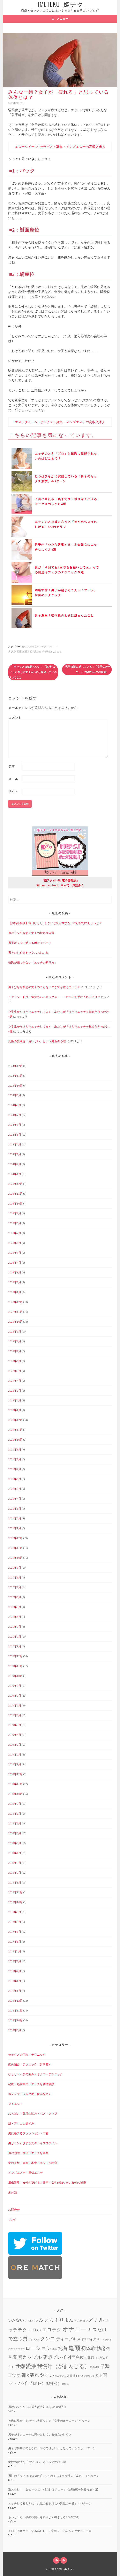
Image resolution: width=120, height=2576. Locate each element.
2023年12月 (15, 1184)
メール (13, 779)
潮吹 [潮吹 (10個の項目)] (25, 2375)
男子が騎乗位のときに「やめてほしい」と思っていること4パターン (52, 2448)
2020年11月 (15, 1548)
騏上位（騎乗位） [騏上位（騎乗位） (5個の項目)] (47, 2383)
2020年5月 (14, 1607)
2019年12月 (15, 1656)
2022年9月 (14, 1331)
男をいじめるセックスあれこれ (28, 952)
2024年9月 (14, 1095)
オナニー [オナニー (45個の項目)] (74, 2329)
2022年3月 (14, 1390)
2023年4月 (14, 1262)
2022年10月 (15, 1321)
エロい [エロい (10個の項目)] (34, 2330)
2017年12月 (15, 1892)
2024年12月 (15, 1066)
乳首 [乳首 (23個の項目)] (63, 2348)
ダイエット (15, 2104)
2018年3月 (14, 1863)
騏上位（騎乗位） (43, 651)
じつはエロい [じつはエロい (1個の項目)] (31, 2320)
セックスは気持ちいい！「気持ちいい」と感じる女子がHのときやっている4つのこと (33, 672)
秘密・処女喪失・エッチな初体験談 (31, 2084)
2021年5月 (14, 1489)
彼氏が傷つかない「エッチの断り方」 (32, 962)
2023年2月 (14, 1282)
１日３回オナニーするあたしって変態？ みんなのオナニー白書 (50, 2531)
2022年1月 (14, 1410)
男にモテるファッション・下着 (28, 2133)
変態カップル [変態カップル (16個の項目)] (27, 2357)
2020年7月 (14, 1587)
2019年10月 (15, 1676)
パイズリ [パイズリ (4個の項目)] (93, 2339)
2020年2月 (14, 1636)
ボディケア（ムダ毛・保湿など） (29, 2094)
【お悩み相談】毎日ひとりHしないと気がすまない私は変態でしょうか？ (55, 923)
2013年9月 (14, 2030)
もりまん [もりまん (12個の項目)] (64, 2320)
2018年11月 (15, 1784)
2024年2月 (14, 1164)
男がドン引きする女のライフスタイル (32, 2143)
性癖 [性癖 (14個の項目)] (20, 2366)
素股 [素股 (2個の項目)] (69, 2375)
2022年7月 (14, 1351)
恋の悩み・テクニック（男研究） (29, 2064)
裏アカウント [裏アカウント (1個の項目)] (88, 2376)
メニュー (62, 19)
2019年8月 (14, 1695)
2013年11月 (15, 2010)
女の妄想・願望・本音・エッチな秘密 (32, 2163)
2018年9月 (14, 1804)
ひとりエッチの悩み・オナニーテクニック (35, 2074)
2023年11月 (15, 1193)
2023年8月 (14, 1223)
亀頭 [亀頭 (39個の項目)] (74, 2348)
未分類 (12, 2192)
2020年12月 (15, 1538)
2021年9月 (14, 1449)
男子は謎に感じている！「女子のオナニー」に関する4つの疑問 (88, 669)
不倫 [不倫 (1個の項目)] (54, 2349)
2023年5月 (14, 1253)
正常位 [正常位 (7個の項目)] (14, 2375)
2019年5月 (14, 1725)
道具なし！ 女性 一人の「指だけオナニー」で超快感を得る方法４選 (53, 2489)
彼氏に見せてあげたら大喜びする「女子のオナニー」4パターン (49, 2421)
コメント (14, 717)
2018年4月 (14, 1853)
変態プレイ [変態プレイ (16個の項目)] (55, 2357)
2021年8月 (14, 1459)
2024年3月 (14, 1154)
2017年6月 (14, 1932)
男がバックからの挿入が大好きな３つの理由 (37, 2407)
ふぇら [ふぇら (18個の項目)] (46, 2320)
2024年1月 (14, 1174)
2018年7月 (14, 1823)
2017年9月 (14, 1912)
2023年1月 (14, 1292)
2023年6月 (14, 1243)
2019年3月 (14, 1744)
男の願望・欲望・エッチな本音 (28, 2153)
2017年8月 (14, 1922)
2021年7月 (14, 1469)
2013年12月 (15, 2000)
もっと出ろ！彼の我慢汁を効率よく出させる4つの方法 (43, 2517)
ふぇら (58, 651)
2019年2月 (14, 1754)
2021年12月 (15, 1420)
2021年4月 (14, 1499)
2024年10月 (15, 1085)
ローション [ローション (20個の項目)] (38, 2348)
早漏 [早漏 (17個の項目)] (105, 2366)
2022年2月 (14, 1400)
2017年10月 (15, 1902)
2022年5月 (14, 1371)
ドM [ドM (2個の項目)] (83, 2339)
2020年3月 (14, 1627)
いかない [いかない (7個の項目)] (16, 2320)
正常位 (28, 651)
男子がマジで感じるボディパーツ (29, 943)
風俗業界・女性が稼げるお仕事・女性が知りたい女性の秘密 (47, 2182)
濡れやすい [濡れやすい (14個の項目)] (42, 2375)
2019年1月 (14, 1764)
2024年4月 (14, 1144)
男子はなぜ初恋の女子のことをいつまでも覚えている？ (44, 987)
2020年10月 (15, 1558)
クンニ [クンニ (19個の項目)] (47, 2338)
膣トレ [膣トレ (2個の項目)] (77, 2375)
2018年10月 (15, 1794)
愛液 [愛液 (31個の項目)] (31, 2365)
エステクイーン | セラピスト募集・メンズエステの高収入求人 (60, 147)
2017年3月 (14, 1961)
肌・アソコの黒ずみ (21, 2123)
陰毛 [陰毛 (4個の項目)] (99, 2375)
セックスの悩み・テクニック (38, 646)
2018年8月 (14, 1813)
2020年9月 (14, 1567)
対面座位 (19, 651)
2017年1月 (14, 1981)
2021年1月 (14, 1528)
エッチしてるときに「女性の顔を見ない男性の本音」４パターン (50, 2503)
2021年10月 (15, 1439)
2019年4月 (14, 1735)
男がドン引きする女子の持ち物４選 (31, 933)
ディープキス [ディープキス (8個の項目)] (68, 2338)
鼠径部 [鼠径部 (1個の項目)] (65, 2384)
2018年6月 (14, 1833)
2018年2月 (14, 1872)
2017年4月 (14, 1951)
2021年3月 (14, 1508)
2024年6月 (14, 1125)
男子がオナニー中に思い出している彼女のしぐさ (40, 2434)
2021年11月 (15, 1430)
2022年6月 (14, 1361)
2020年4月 (14, 1617)
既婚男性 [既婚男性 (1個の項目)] (94, 2367)
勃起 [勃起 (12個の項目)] (100, 2348)
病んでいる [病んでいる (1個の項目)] (60, 2376)
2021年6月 (14, 1479)
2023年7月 (14, 1233)
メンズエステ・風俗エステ (25, 2173)
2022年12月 (15, 1302)
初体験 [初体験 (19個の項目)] (88, 2348)
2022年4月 (14, 1381)
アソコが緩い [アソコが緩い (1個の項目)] (81, 2320)
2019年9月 (14, 1686)
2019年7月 (14, 1705)
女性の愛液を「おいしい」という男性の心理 (37, 1041)
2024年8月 (14, 1105)
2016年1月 (14, 1991)
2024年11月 (15, 1076)
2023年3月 (14, 1272)
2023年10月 (15, 1203)
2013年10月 (15, 2020)
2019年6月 (14, 1715)
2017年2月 (14, 1971)
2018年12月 (15, 1774)
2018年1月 (14, 1882)
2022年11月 (15, 1312)
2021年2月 (14, 1518)
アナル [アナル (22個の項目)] (96, 2319)
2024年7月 (14, 1115)
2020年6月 (14, 1597)
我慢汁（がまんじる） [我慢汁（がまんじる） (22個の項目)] (63, 2366)
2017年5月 (14, 1941)
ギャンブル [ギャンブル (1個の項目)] (33, 2339)
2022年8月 (14, 1341)
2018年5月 (14, 1843)
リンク (12, 2219)
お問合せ (14, 2209)
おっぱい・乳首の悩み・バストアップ (32, 2113)
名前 (11, 766)
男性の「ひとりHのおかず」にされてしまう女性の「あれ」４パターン (53, 2476)
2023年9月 (14, 1213)
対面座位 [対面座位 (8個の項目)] (75, 2357)
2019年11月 (15, 1666)
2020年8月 (14, 1577)
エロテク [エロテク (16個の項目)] (52, 2330)
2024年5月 (14, 1134)
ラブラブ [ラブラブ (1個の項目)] (20, 2349)
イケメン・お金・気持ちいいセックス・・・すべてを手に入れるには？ (54, 997)
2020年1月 (14, 1646)
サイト (13, 791)
